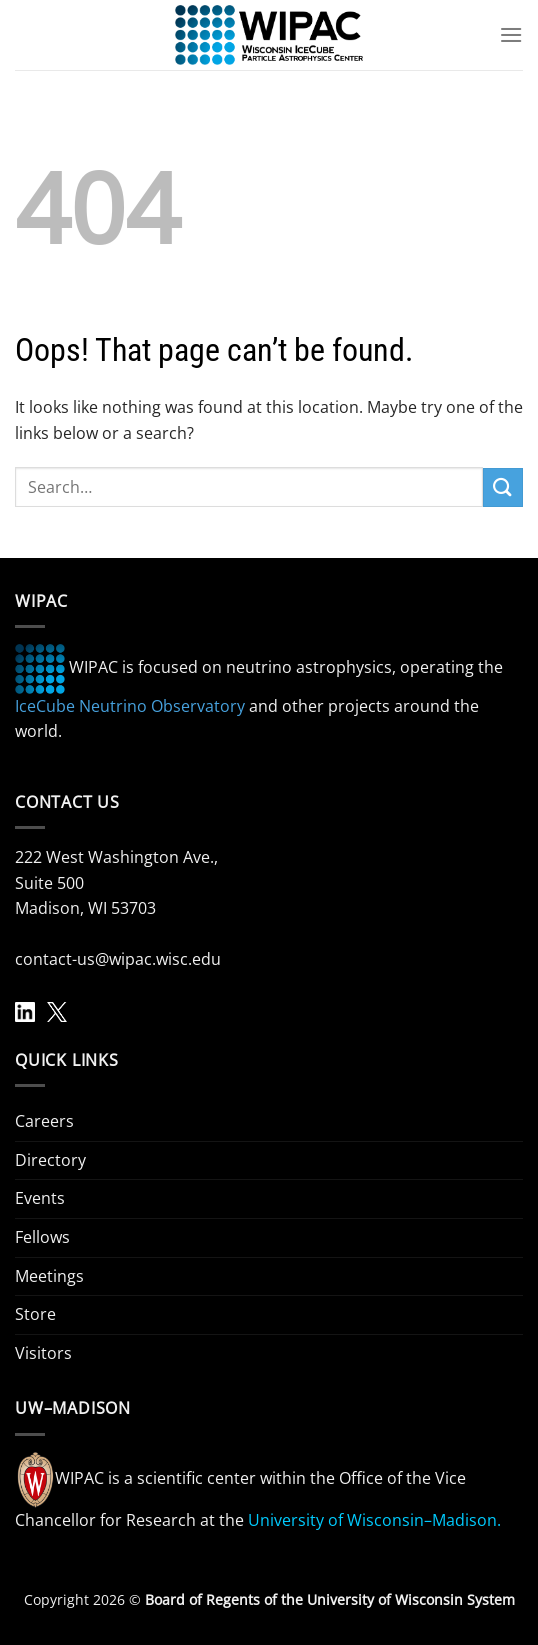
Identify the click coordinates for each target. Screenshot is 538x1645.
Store (35, 1314)
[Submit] (503, 487)
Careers (44, 1121)
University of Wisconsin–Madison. (374, 1520)
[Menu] (511, 34)
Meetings (49, 1276)
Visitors (43, 1353)
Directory (50, 1160)
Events (40, 1198)
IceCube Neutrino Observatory (130, 706)
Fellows (42, 1237)
